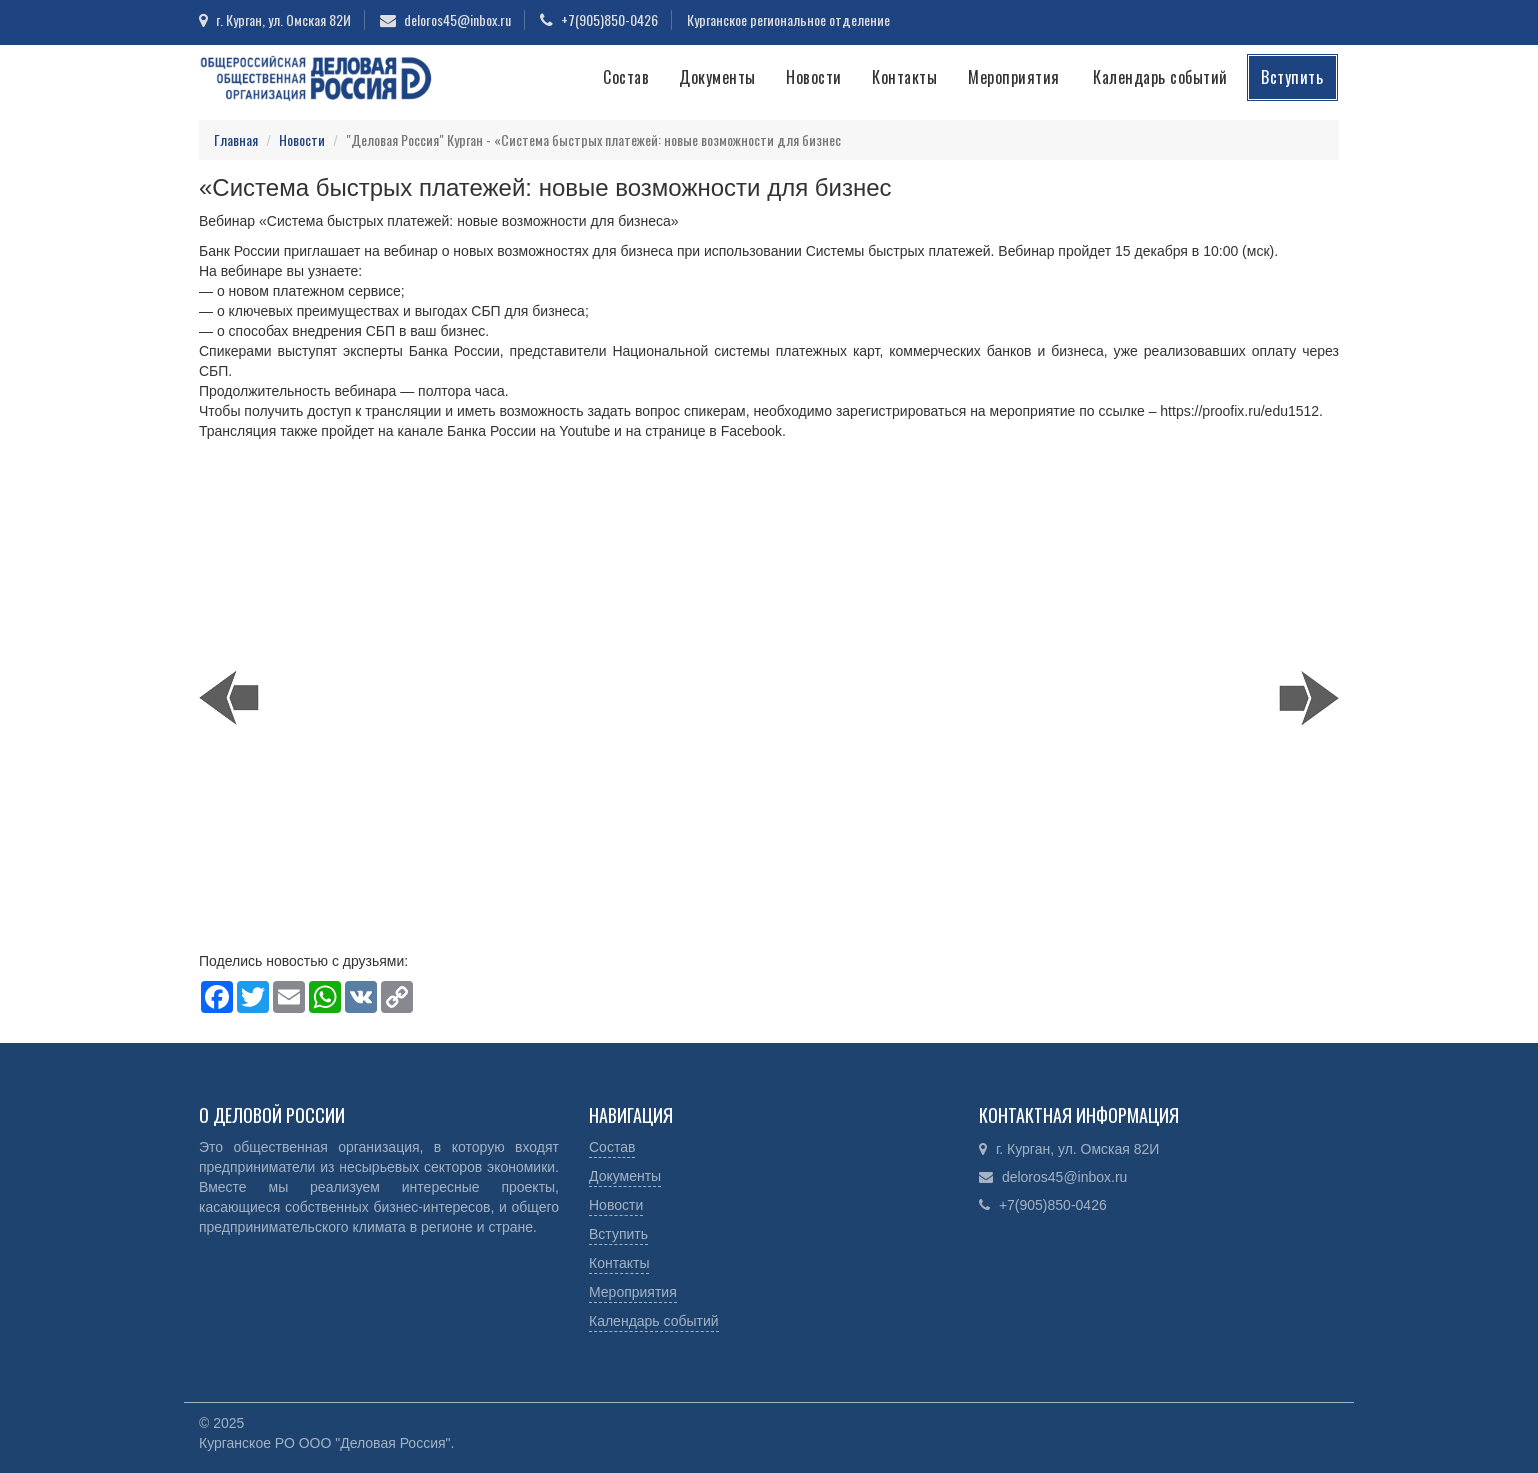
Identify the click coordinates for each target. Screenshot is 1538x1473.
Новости (814, 77)
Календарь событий (1160, 77)
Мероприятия (1014, 77)
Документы (717, 77)
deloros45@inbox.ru (457, 19)
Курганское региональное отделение (788, 19)
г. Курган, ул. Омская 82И (283, 19)
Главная (236, 139)
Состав (626, 77)
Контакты (904, 77)
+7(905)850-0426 (609, 19)
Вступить (1292, 77)
